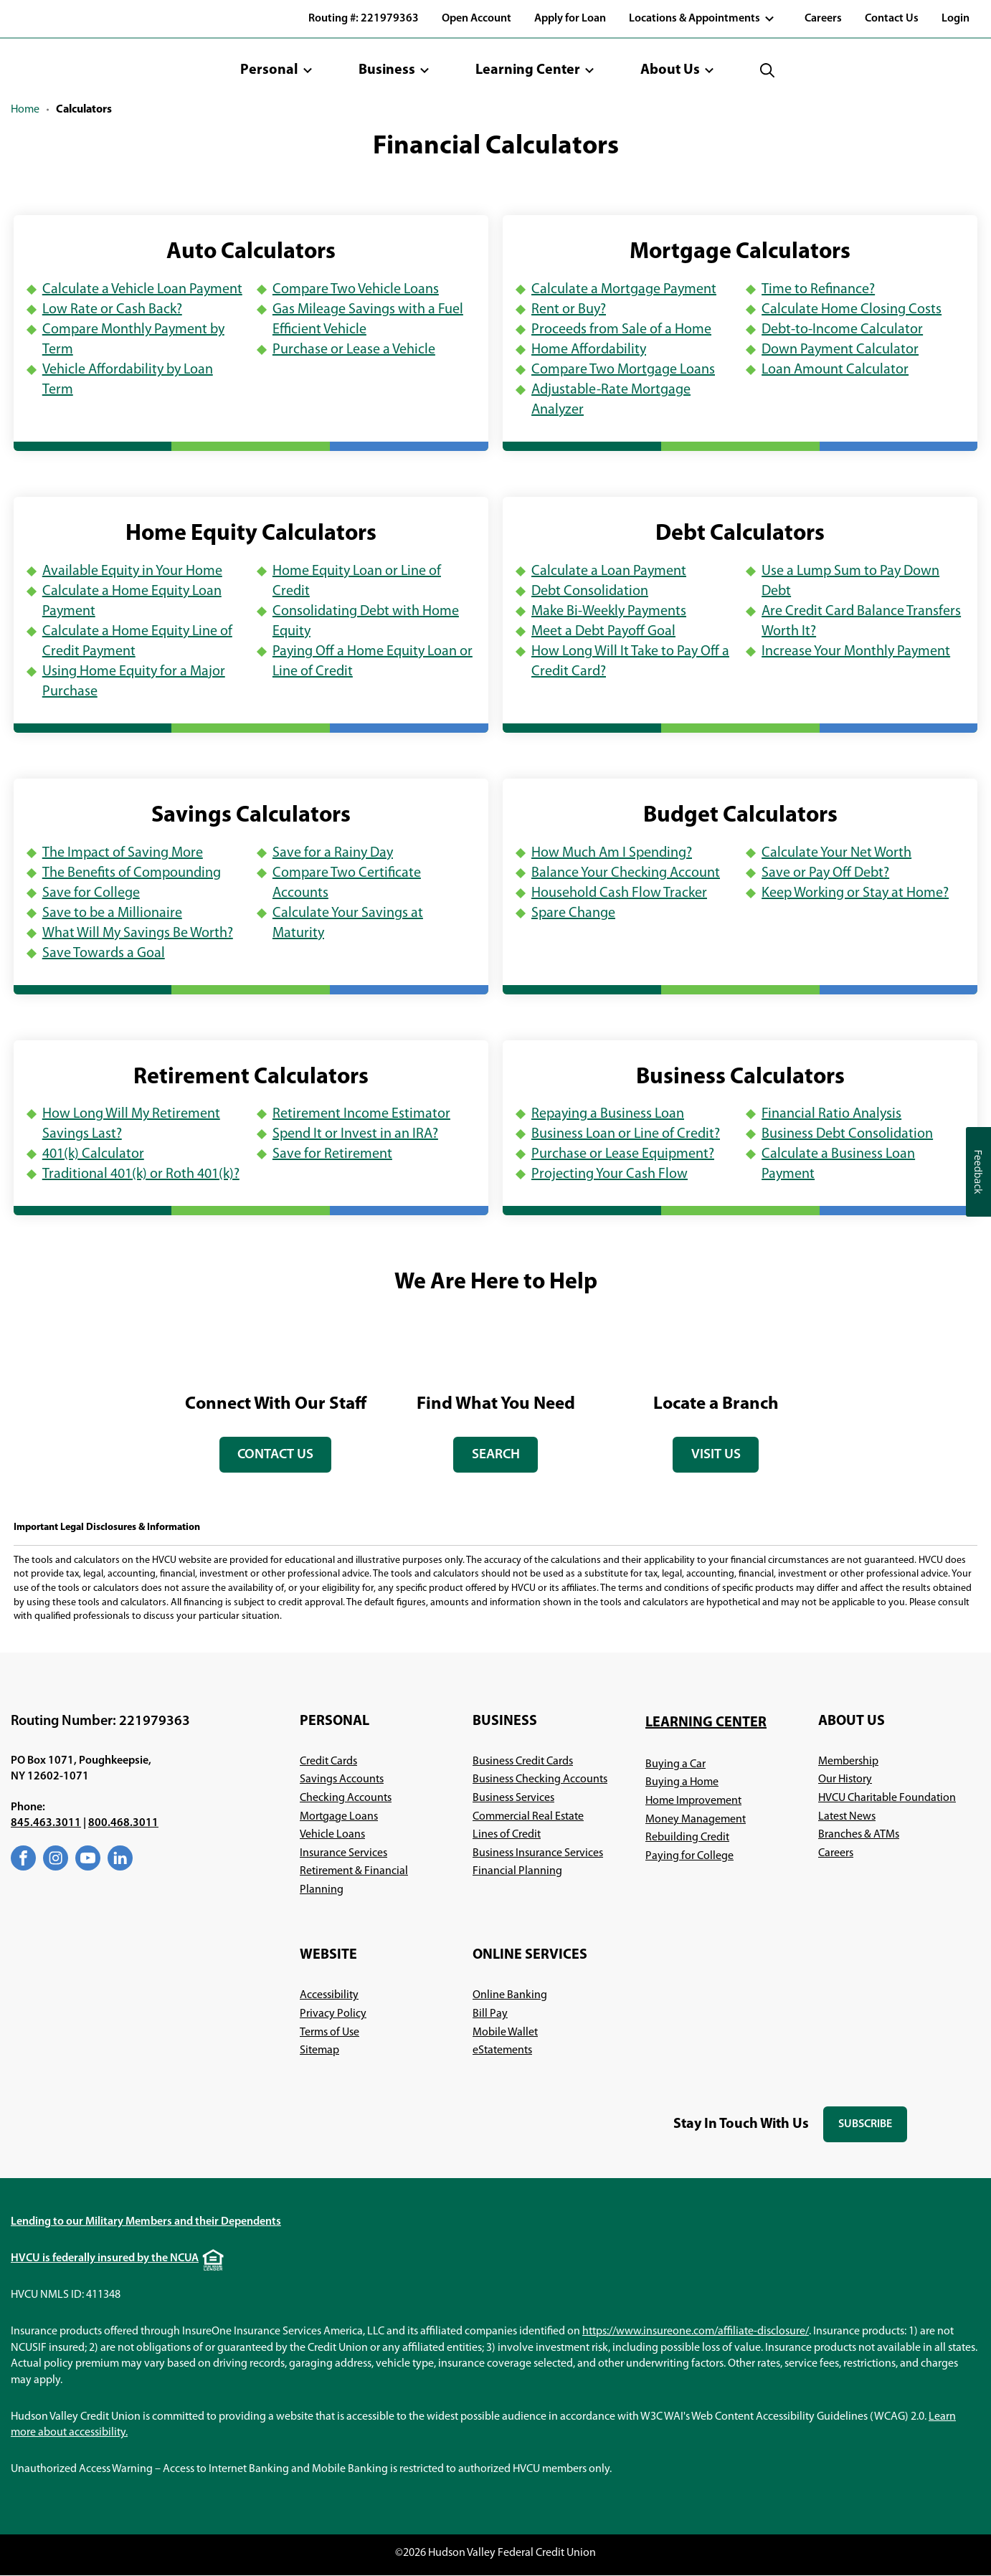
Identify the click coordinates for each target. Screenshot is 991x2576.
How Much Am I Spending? (611, 853)
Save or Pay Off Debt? (825, 873)
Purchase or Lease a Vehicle (353, 350)
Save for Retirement (332, 1154)
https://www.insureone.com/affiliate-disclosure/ (695, 2332)
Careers (823, 18)
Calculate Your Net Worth (836, 853)
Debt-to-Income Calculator (842, 330)
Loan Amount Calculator (835, 370)
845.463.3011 (46, 1824)
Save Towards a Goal (103, 953)
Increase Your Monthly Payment (856, 652)
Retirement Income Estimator (361, 1114)
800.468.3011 (123, 1824)
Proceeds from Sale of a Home (621, 330)
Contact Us (892, 18)
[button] (276, 70)
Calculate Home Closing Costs (852, 310)
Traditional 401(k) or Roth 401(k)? (141, 1174)
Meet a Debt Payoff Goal (603, 631)
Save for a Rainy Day (332, 853)
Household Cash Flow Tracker (619, 893)
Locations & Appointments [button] (694, 18)
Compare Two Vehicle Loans (355, 289)
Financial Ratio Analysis (831, 1114)
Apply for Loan (570, 18)
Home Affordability (588, 350)
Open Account (476, 18)
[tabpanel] (275, 1399)
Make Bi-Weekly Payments (608, 611)
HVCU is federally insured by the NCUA (105, 2259)
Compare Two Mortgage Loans (623, 370)
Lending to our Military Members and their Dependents (146, 2222)
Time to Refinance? (818, 289)
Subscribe (872, 2130)
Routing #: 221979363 (363, 18)
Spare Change (573, 913)
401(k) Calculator (93, 1154)
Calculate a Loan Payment (608, 571)
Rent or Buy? (568, 310)
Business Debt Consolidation (847, 1134)
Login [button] (955, 18)
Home (25, 109)
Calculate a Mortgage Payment (623, 289)
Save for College (91, 893)
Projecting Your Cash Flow (609, 1174)
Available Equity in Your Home (132, 571)
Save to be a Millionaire (112, 913)
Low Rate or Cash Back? (112, 310)
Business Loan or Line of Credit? (625, 1134)
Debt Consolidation (589, 591)
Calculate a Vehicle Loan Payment (142, 289)
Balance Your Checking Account (625, 873)
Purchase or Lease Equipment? (622, 1154)
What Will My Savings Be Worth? (137, 933)
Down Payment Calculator (840, 350)
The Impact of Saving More (122, 853)
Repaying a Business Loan (607, 1114)
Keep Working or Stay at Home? (855, 893)
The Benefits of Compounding (131, 873)
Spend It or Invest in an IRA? (355, 1134)
